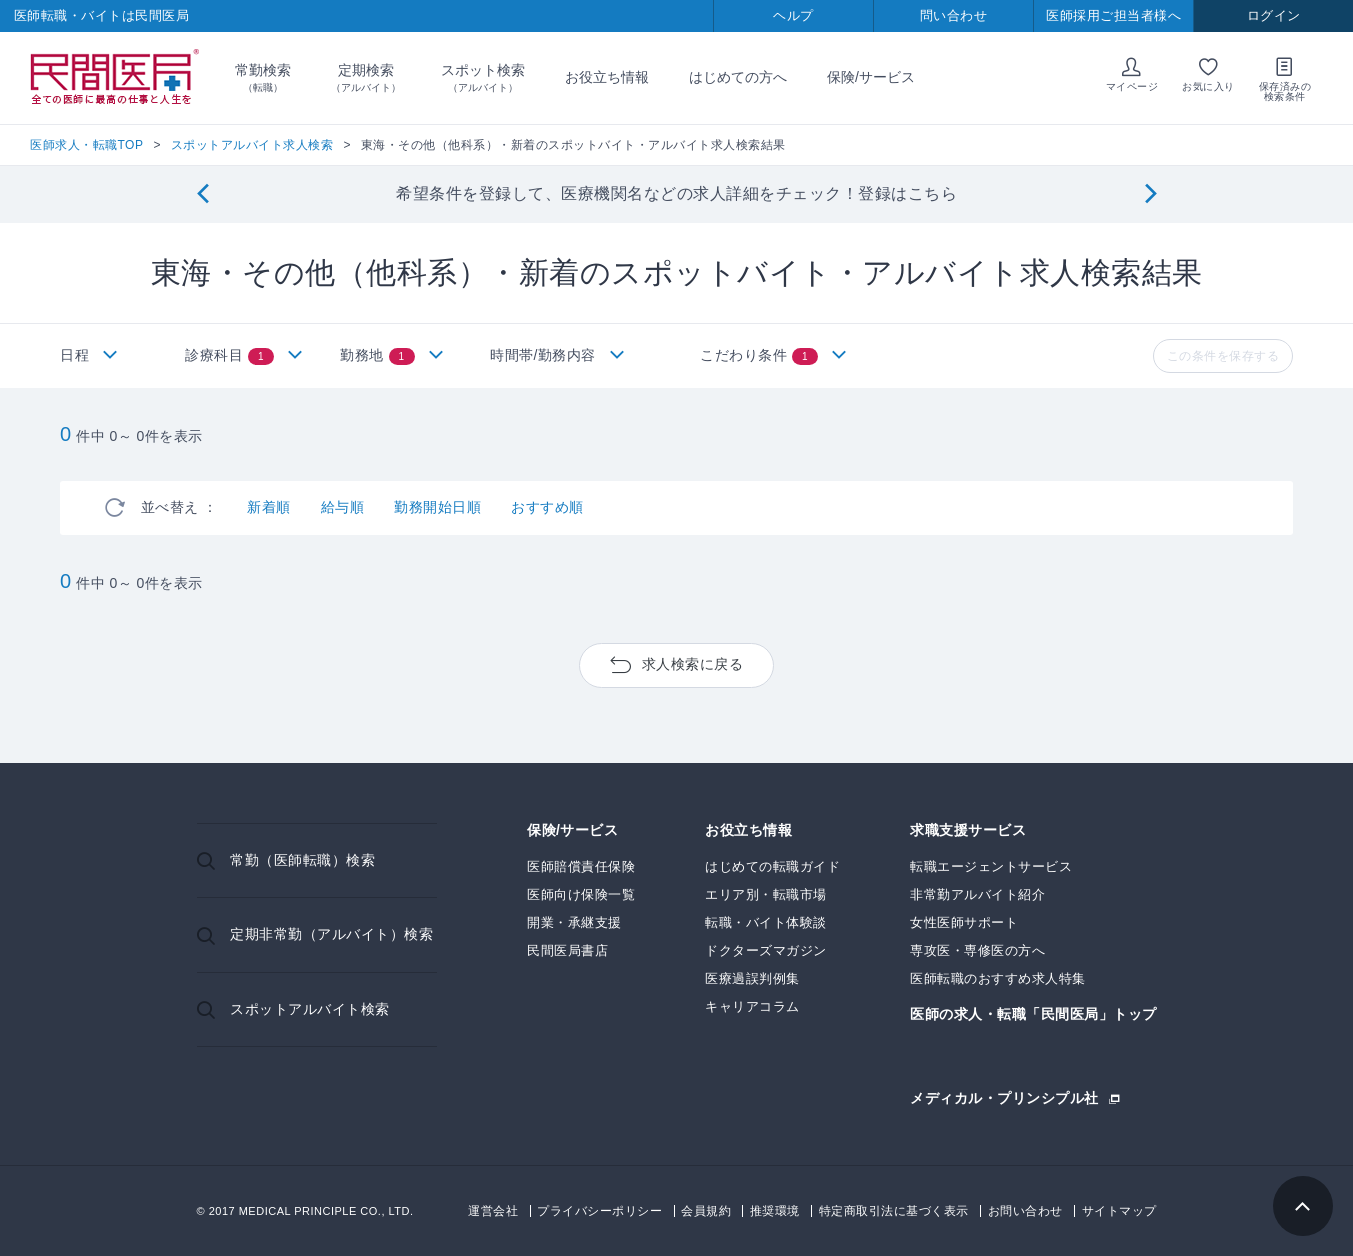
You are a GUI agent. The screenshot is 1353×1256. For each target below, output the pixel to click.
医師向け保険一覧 (581, 894)
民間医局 (115, 78)
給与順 (343, 507)
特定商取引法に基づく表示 (894, 1211)
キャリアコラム (752, 1006)
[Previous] (202, 194)
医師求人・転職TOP (86, 145)
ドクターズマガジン (766, 950)
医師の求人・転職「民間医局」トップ (1033, 1014)
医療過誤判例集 (752, 978)
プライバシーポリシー (599, 1211)
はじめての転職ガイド (772, 866)
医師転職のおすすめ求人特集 (998, 978)
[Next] (1150, 194)
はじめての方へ (738, 77)
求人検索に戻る (693, 664)
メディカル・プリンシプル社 (1004, 1097)
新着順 (269, 507)
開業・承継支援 (574, 922)
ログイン (1274, 15)
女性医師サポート (964, 922)
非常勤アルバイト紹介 (977, 894)
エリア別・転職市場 (766, 894)
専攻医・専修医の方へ (977, 950)
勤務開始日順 (437, 507)
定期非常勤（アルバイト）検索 (331, 934)
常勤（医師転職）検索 (302, 860)
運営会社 (493, 1211)
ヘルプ (793, 15)
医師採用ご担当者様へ (1113, 15)
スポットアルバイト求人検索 (252, 145)
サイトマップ (1119, 1211)
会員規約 (706, 1211)
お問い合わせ (1025, 1211)
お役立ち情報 (607, 77)
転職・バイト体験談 (766, 922)
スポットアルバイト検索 (310, 1009)
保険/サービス (871, 77)
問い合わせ (954, 15)
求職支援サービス (968, 830)
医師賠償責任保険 (581, 866)
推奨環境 (775, 1211)
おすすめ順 (547, 507)
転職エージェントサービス (991, 866)
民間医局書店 (567, 950)
